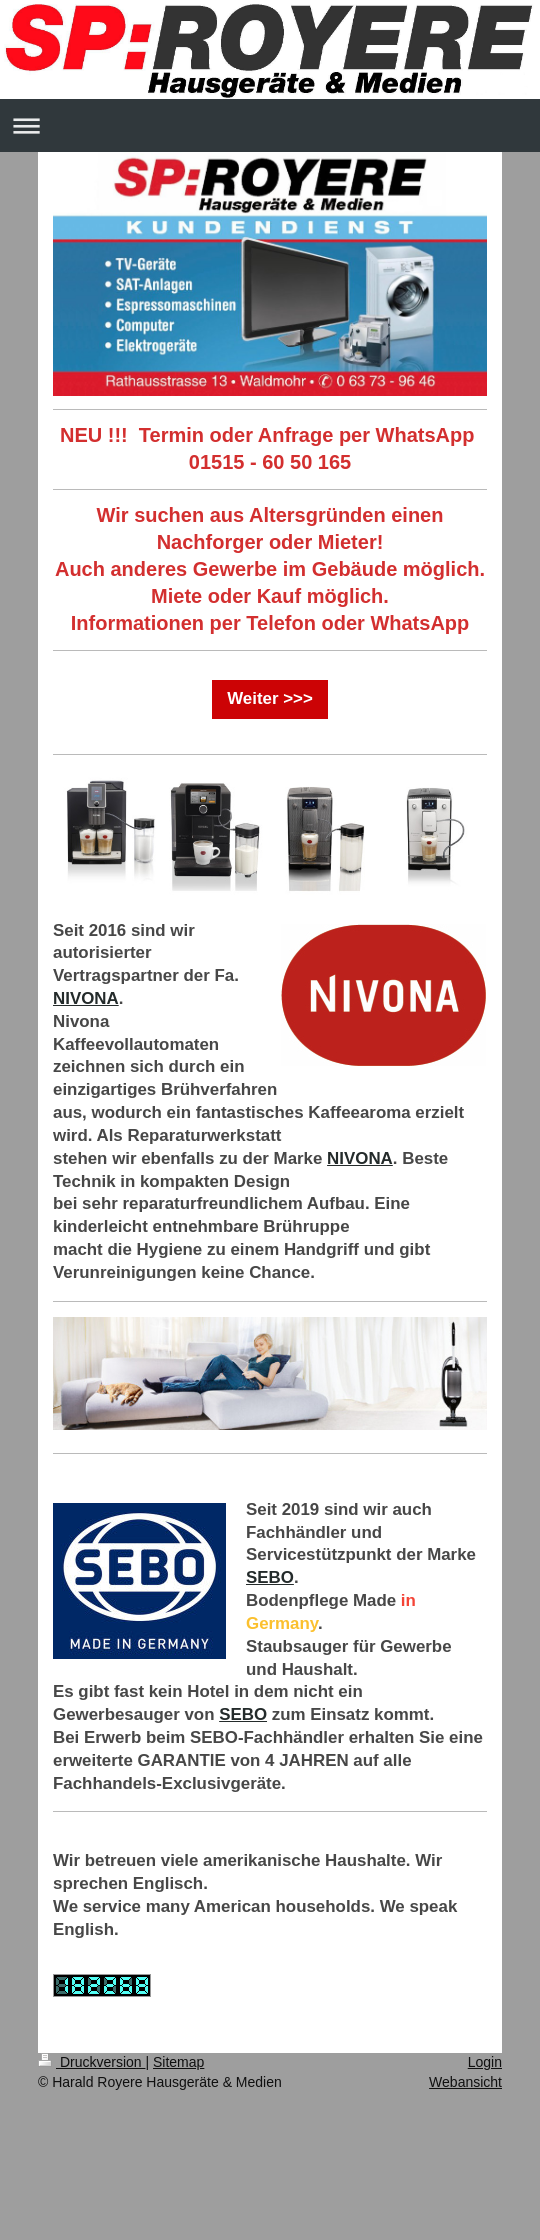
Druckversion (91, 2062)
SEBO (270, 1577)
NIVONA (86, 998)
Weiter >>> (270, 698)
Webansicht (465, 2082)
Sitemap (178, 2062)
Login (485, 2062)
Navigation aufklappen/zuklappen (270, 125)
